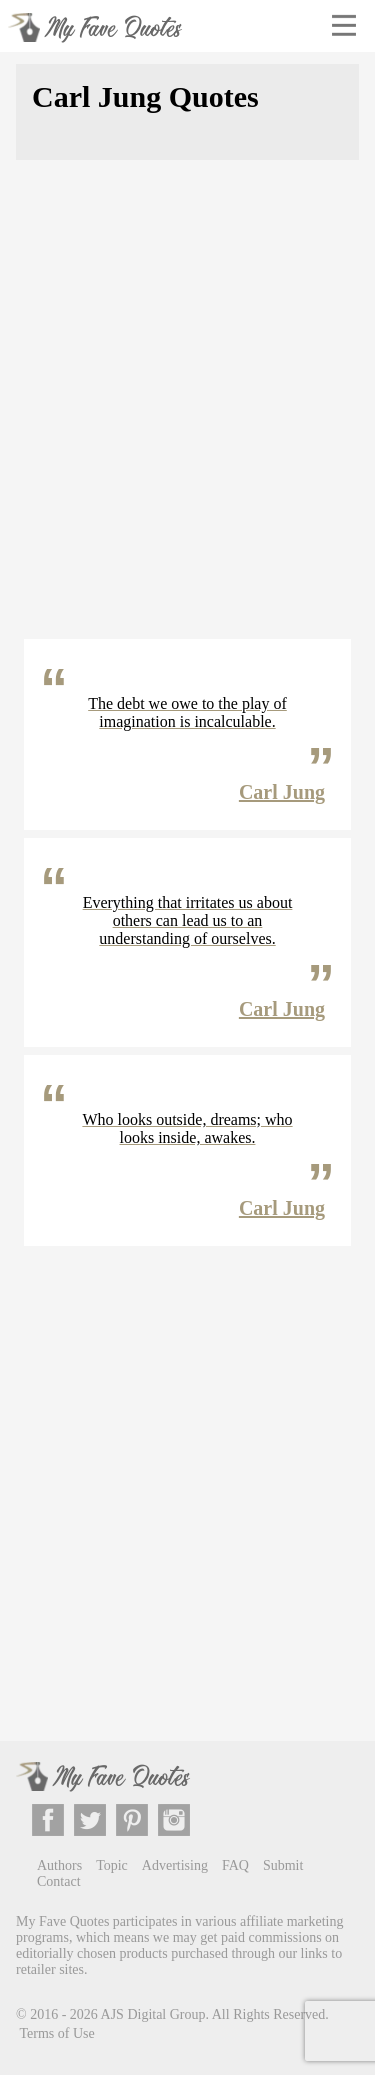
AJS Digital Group (153, 2013)
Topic (112, 1865)
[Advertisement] (187, 411)
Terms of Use (57, 2033)
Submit (283, 1865)
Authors (59, 1865)
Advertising (175, 1865)
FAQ (235, 1865)
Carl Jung (282, 792)
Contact (59, 1881)
